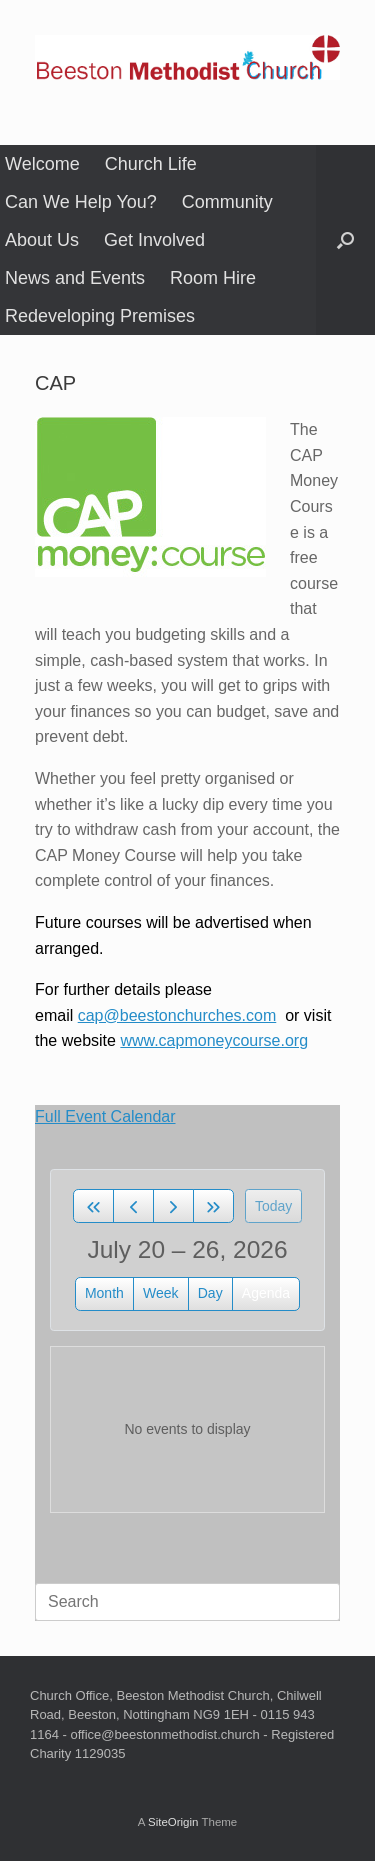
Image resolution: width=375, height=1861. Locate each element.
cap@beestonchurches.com (177, 1015)
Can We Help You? (81, 202)
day (210, 1293)
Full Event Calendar (105, 1116)
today (273, 1206)
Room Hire (213, 278)
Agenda (266, 1293)
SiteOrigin (173, 1822)
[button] (345, 240)
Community (227, 202)
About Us (42, 240)
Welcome (42, 164)
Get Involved (154, 240)
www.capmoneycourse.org (214, 1040)
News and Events (75, 278)
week (161, 1293)
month (104, 1293)
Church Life (151, 164)
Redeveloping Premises (100, 316)
